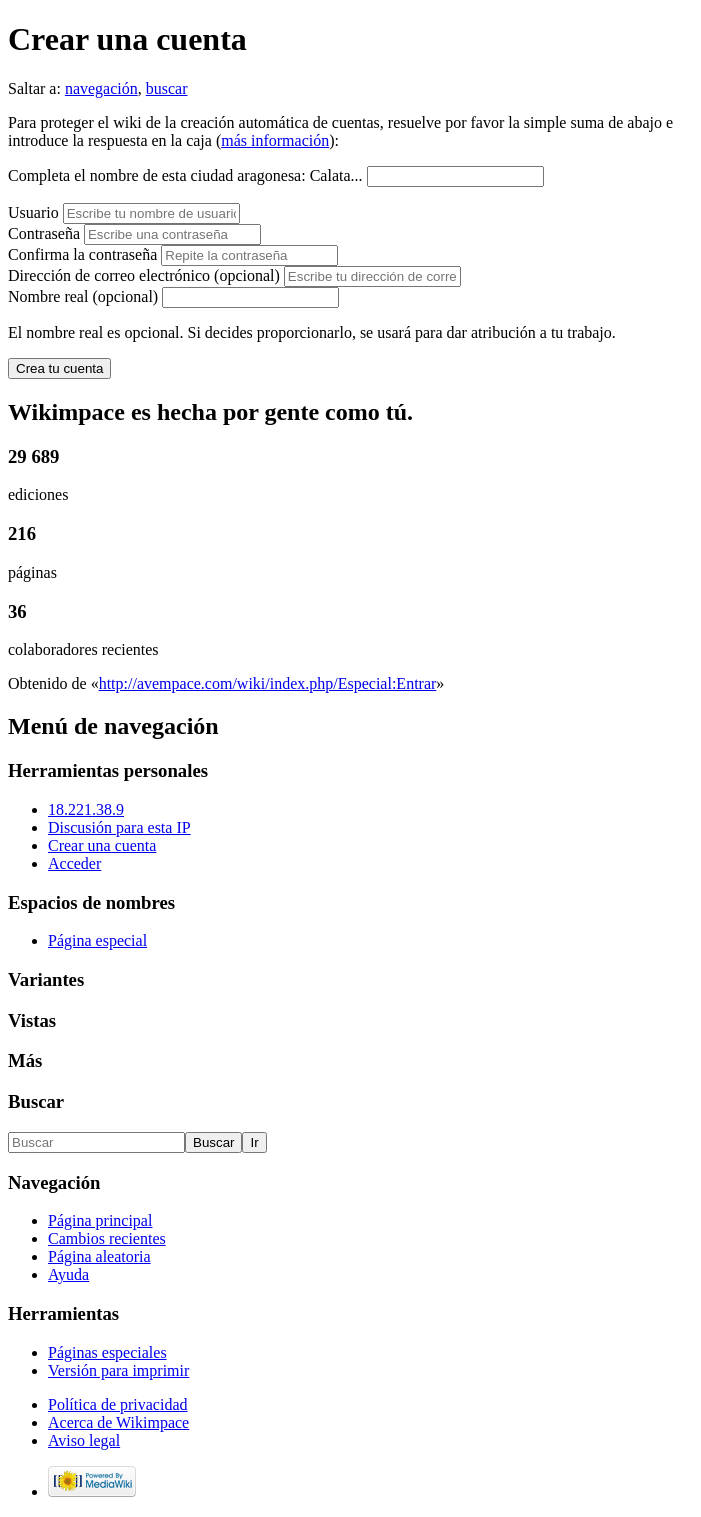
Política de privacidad (118, 1404)
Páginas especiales (107, 1352)
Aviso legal (84, 1440)
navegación (101, 88)
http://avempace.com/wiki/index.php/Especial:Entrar (268, 683)
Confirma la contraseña (82, 254)
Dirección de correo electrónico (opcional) (146, 275)
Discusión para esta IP (119, 827)
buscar (167, 88)
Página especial (97, 940)
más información (275, 140)
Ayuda (68, 1274)
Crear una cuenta (102, 845)
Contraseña (44, 233)
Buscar (36, 1101)
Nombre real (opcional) (83, 296)
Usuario (35, 212)
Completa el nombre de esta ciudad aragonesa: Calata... (185, 175)
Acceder (74, 863)
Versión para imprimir (118, 1370)
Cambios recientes (107, 1238)
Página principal (100, 1220)
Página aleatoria (99, 1256)
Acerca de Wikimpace (118, 1422)
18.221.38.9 (86, 809)
